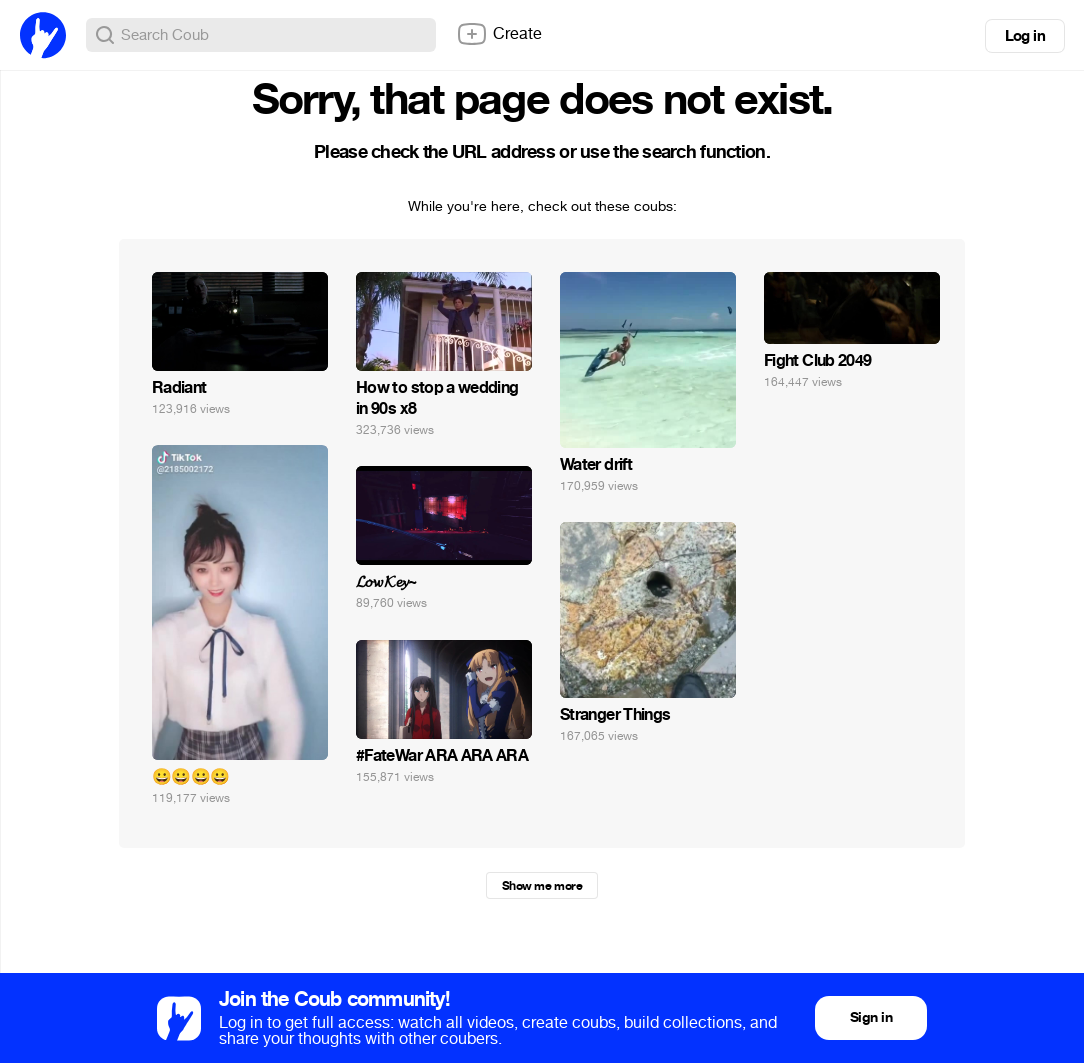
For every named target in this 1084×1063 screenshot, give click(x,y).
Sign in (871, 1017)
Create (499, 34)
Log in (1025, 36)
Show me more (542, 886)
